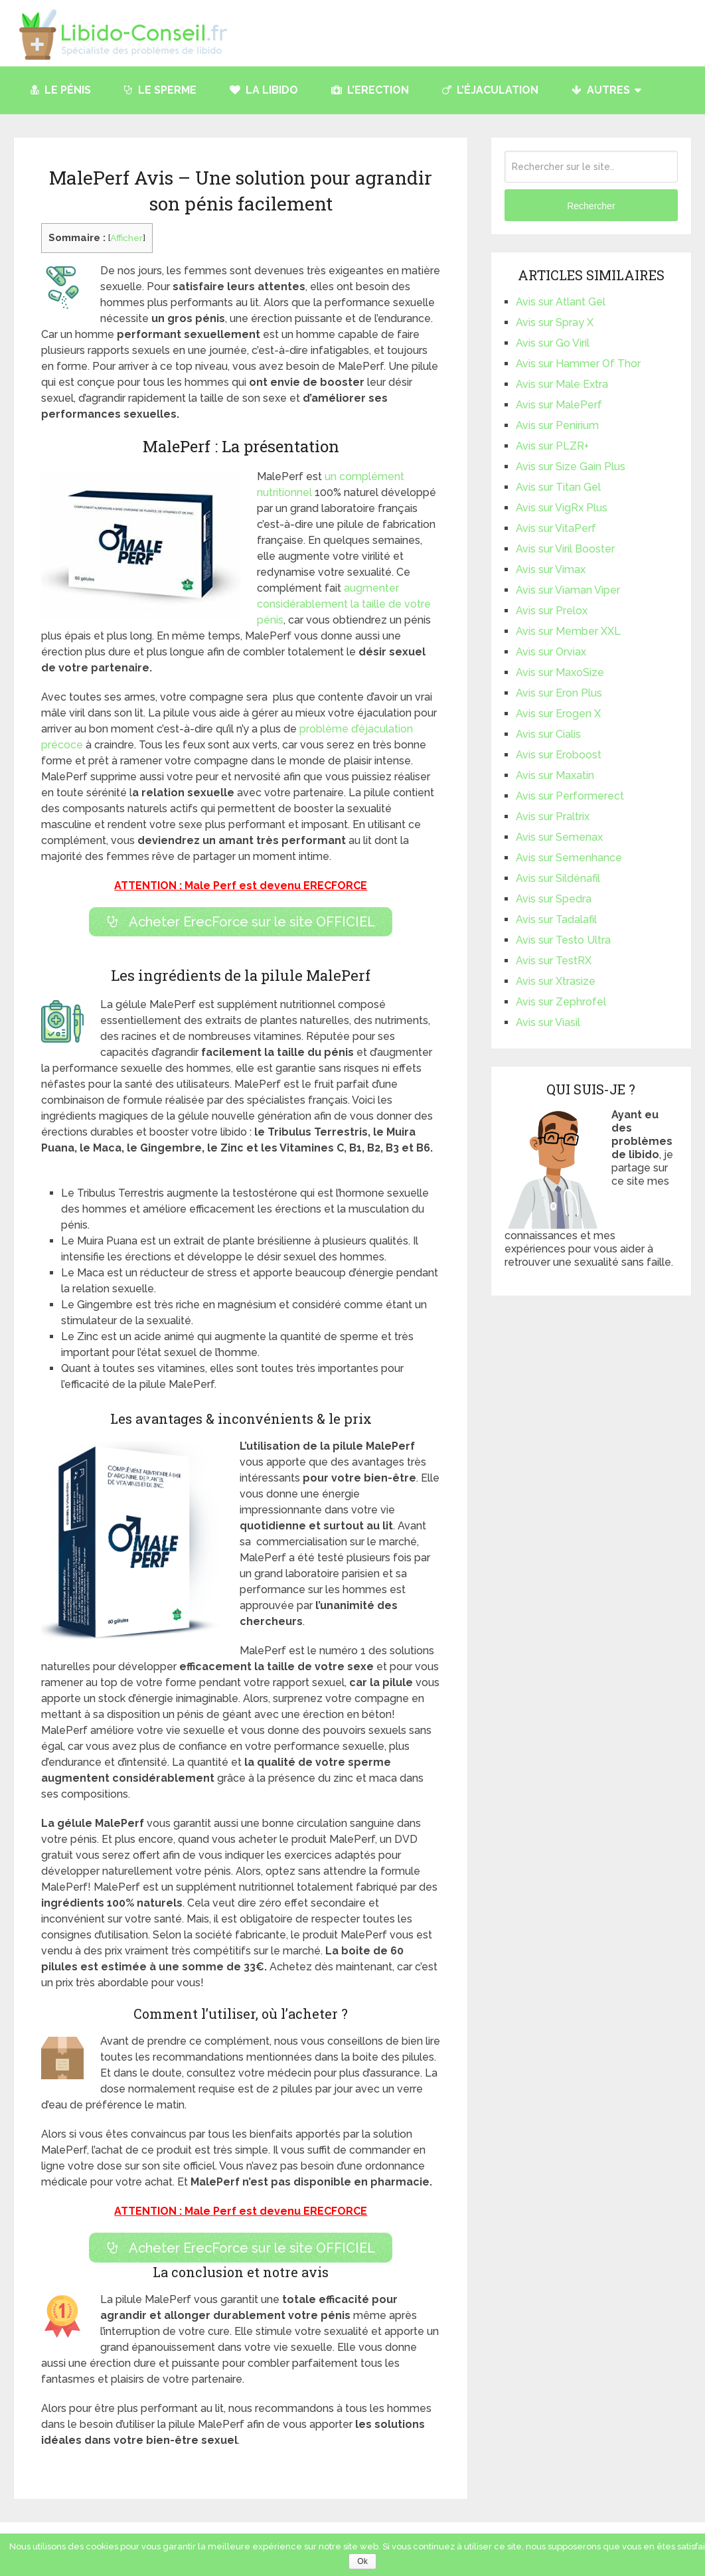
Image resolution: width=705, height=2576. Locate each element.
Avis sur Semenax (559, 837)
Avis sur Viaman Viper (568, 590)
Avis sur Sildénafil (558, 878)
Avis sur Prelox (552, 610)
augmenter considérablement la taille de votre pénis (344, 604)
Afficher (126, 237)
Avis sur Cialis (548, 734)
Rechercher (591, 206)
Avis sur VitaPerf (556, 528)
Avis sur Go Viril (552, 343)
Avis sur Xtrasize (555, 981)
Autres (601, 90)
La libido (264, 90)
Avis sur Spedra (553, 899)
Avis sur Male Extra (562, 384)
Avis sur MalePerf (559, 404)
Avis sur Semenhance (569, 857)
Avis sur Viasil (548, 1022)
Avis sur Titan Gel (558, 487)
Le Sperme (160, 90)
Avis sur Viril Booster (565, 549)
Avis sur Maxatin (555, 775)
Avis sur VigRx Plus (561, 507)
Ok (362, 2561)
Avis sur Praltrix (552, 816)
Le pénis (61, 90)
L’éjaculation (490, 90)
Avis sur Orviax (551, 651)
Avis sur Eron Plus (559, 693)
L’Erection (370, 90)
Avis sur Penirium (557, 425)
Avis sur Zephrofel (561, 1001)
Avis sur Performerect (570, 796)
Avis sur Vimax (551, 569)
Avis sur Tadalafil (556, 919)
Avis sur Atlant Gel (560, 302)
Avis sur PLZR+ (552, 446)
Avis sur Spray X (554, 322)
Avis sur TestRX (553, 960)
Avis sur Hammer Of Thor (578, 363)
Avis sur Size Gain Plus (570, 466)
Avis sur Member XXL (568, 631)
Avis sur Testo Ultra (563, 940)
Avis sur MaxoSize (560, 672)
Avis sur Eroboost (558, 754)
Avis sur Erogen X (558, 713)
